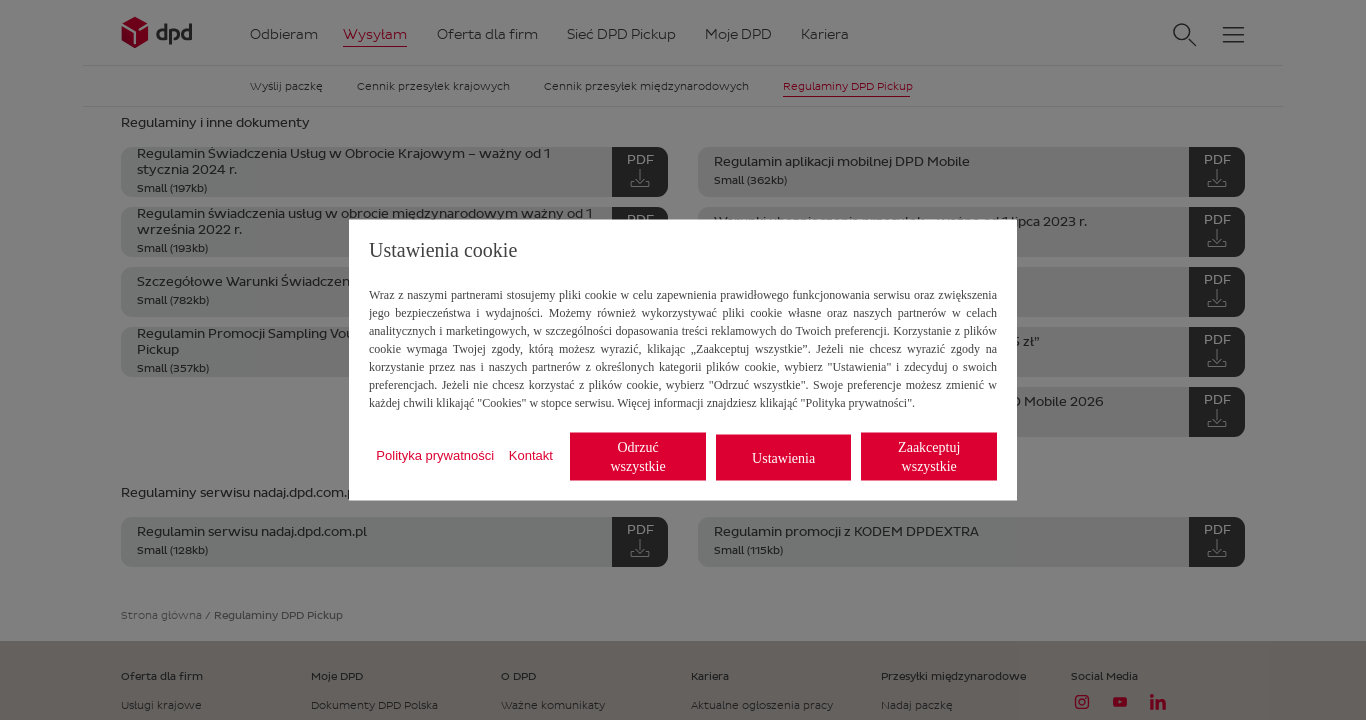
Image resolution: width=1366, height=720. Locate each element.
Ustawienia (783, 457)
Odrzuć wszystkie (637, 457)
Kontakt (531, 454)
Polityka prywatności (435, 454)
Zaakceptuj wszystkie (929, 457)
